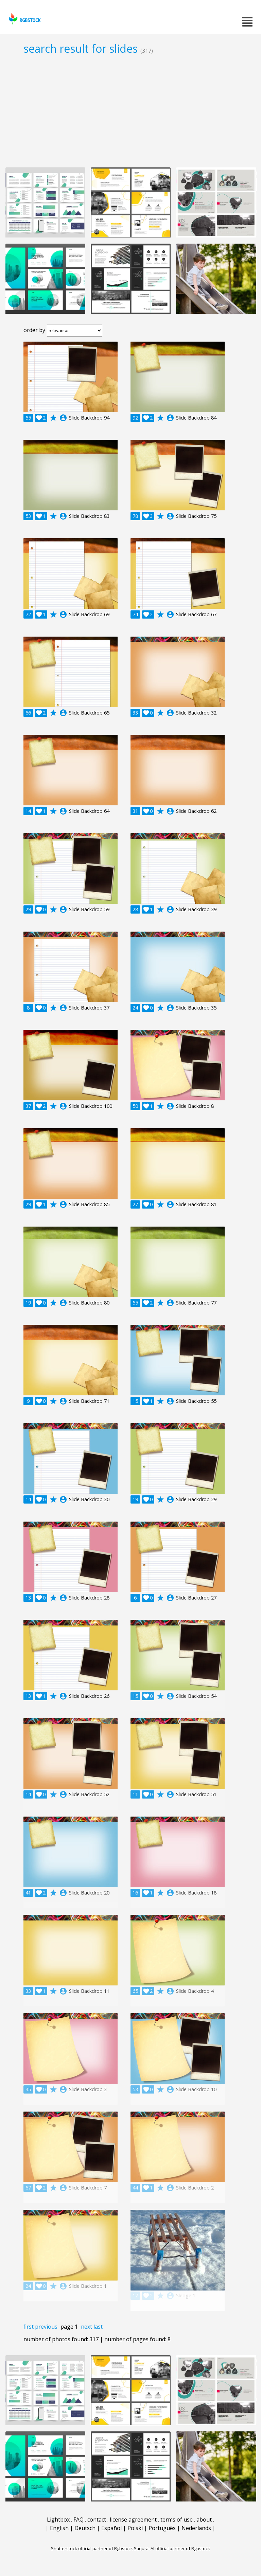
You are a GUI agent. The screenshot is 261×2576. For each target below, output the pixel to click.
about (204, 2519)
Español (111, 2528)
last (98, 2326)
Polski (135, 2528)
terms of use (176, 2519)
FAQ (78, 2519)
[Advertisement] (130, 111)
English (59, 2528)
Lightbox (58, 2519)
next (86, 2326)
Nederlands (196, 2528)
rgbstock (24, 19)
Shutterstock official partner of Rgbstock (92, 2548)
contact (96, 2519)
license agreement (133, 2519)
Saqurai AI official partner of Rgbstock (172, 2548)
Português (162, 2528)
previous (46, 2326)
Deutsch (84, 2528)
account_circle (63, 418)
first (28, 2326)
